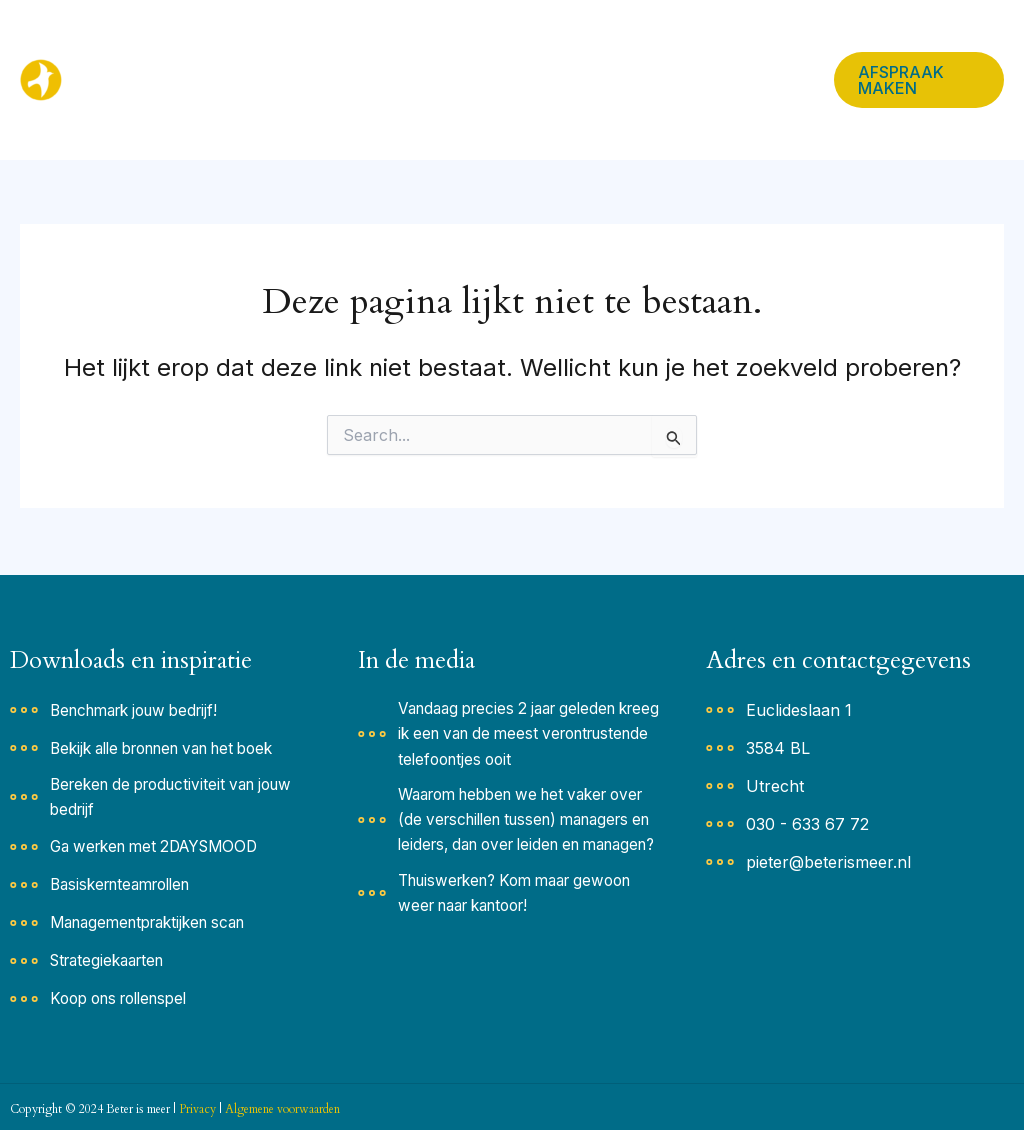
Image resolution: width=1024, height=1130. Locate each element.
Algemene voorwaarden (282, 1109)
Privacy (197, 1109)
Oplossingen (510, 40)
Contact (294, 120)
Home (288, 40)
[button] (422, 40)
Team (610, 40)
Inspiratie (387, 40)
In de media (706, 40)
